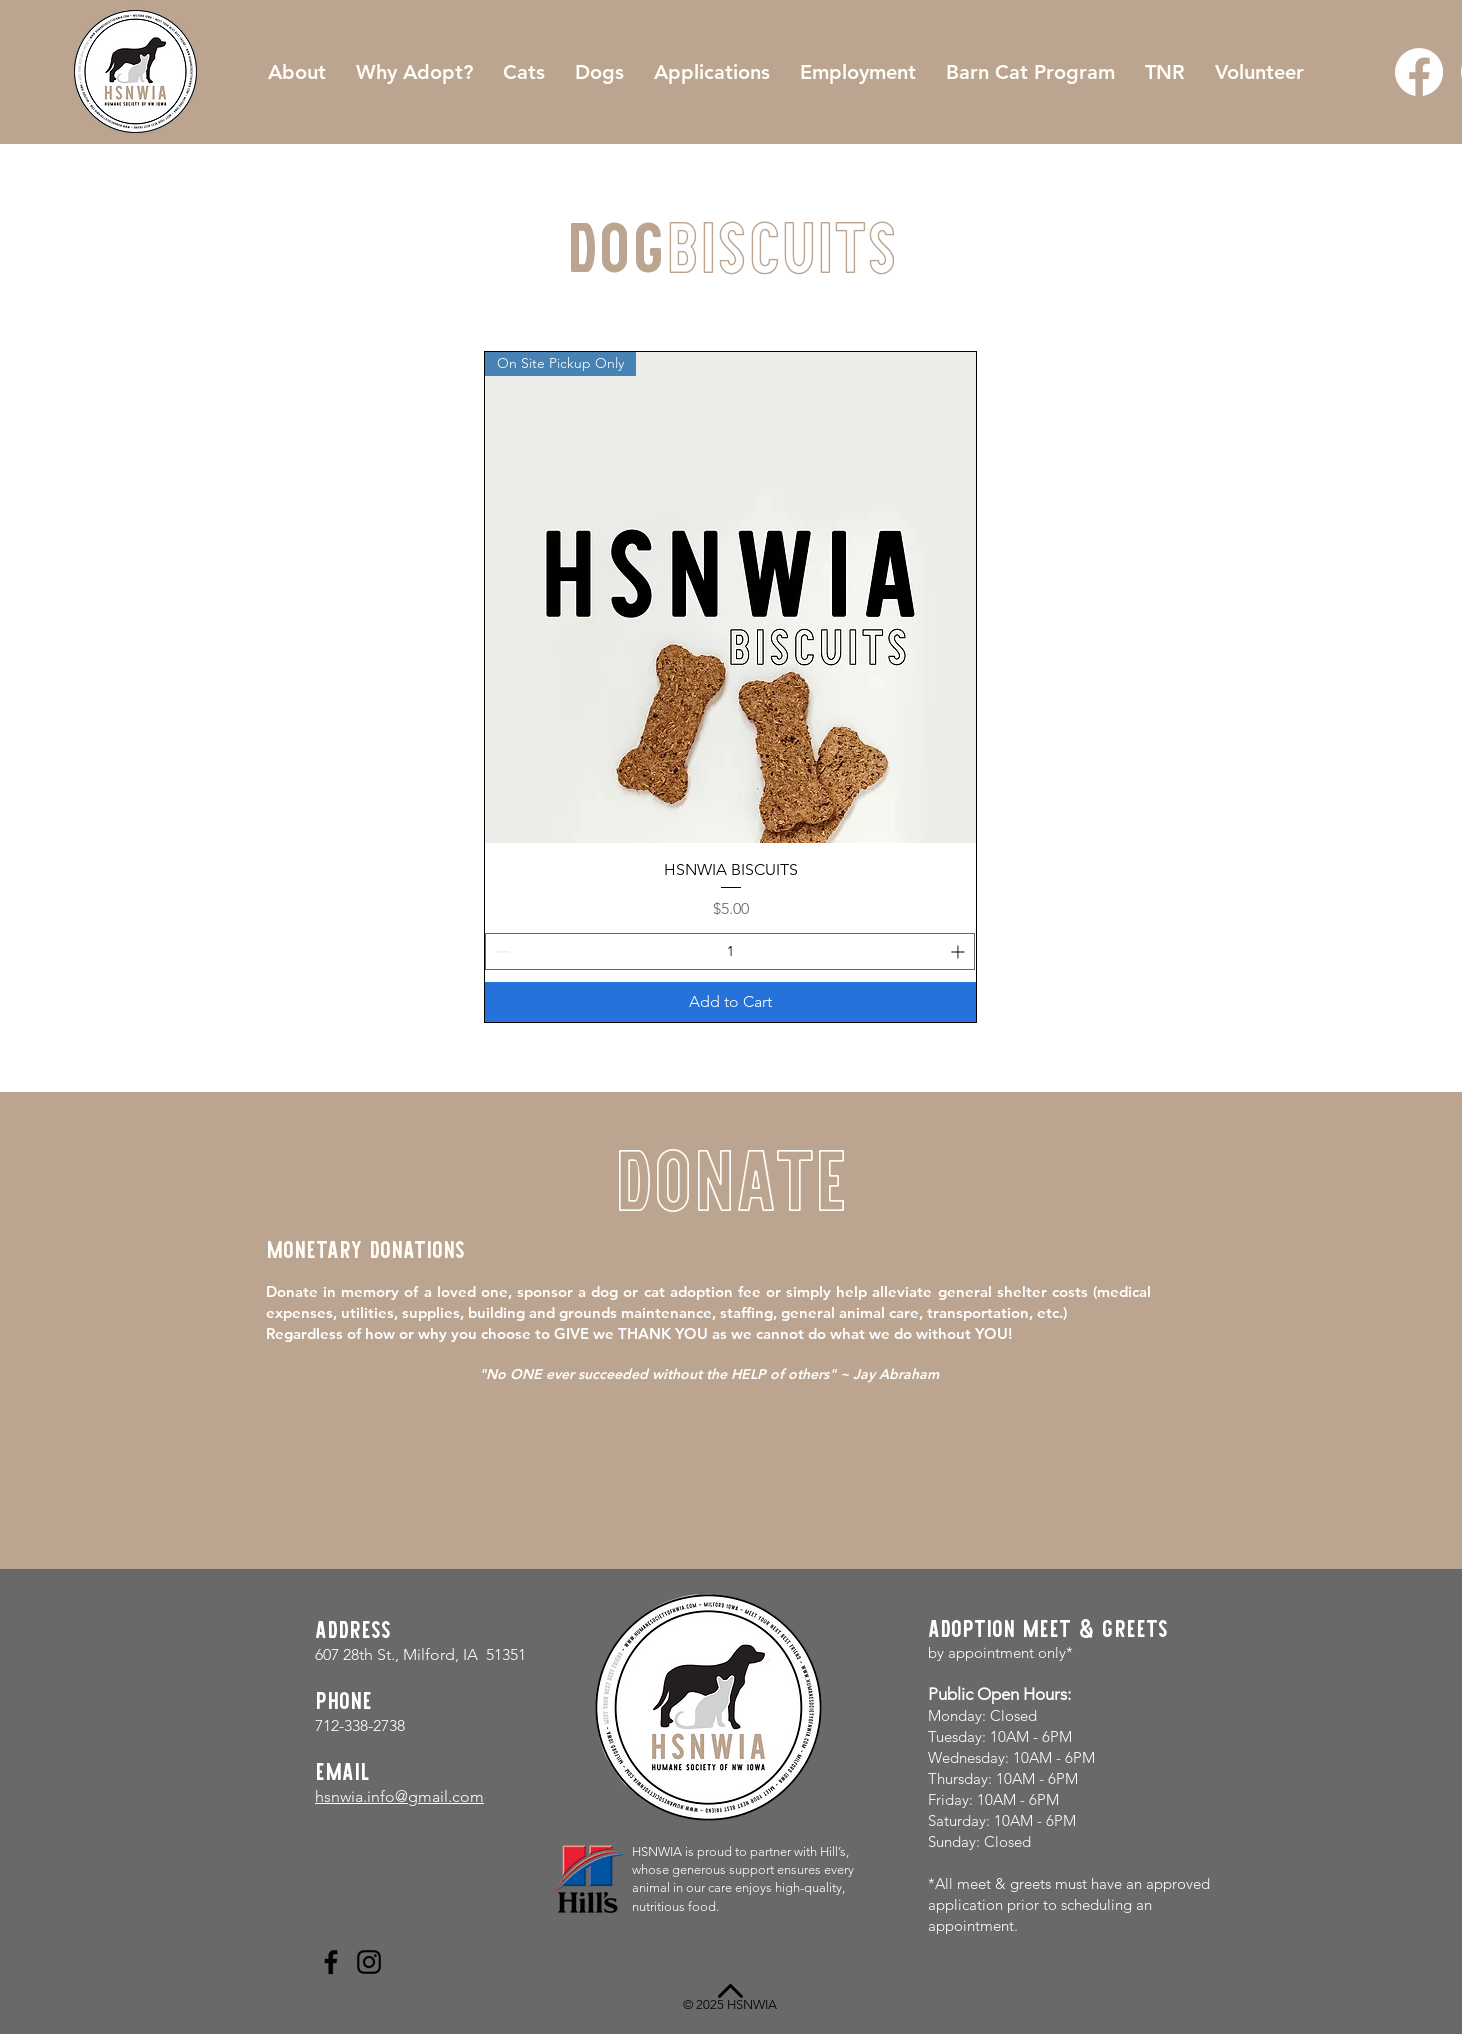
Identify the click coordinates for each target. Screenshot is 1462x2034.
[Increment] (959, 951)
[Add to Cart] (730, 1002)
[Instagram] (369, 1962)
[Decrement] (500, 951)
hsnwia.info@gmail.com (399, 1796)
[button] (712, 72)
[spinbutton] (730, 951)
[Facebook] (1419, 72)
